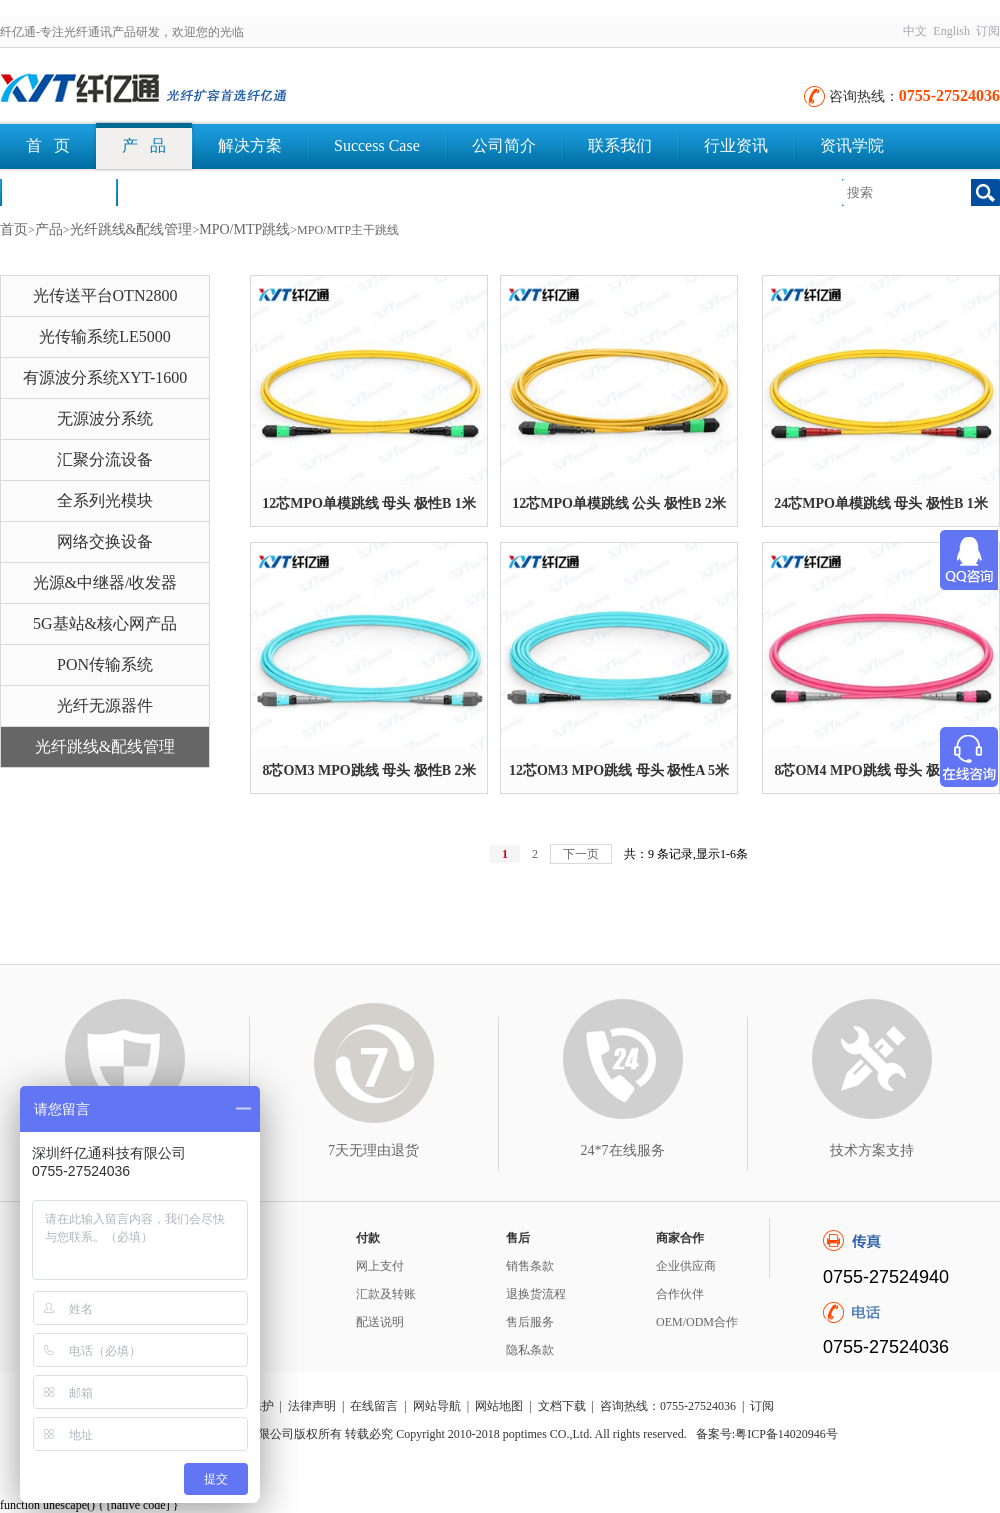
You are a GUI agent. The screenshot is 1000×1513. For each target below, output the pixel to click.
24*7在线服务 (623, 1150)
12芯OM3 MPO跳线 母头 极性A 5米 (619, 770)
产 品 (144, 145)
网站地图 (499, 1406)
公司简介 (504, 145)
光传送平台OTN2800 (105, 295)
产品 (49, 229)
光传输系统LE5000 (105, 336)
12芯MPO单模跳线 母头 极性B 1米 (369, 503)
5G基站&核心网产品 (105, 623)
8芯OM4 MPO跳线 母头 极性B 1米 (880, 770)
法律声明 (312, 1406)
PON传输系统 (105, 664)
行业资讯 (736, 145)
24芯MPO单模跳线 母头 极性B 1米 (881, 503)
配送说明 (380, 1322)
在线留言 (374, 1406)
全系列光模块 (105, 500)
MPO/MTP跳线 (244, 229)
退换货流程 (536, 1294)
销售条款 (530, 1266)
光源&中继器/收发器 (105, 582)
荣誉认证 (58, 191)
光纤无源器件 (105, 705)
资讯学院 (852, 145)
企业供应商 (686, 1266)
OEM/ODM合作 (697, 1322)
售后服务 (530, 1322)
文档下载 (174, 191)
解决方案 (250, 145)
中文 (915, 31)
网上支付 (380, 1266)
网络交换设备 (105, 541)
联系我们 (620, 145)
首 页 (48, 145)
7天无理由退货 (373, 1150)
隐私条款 (530, 1350)
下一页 (581, 854)
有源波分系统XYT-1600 (105, 377)
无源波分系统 (105, 418)
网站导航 (437, 1406)
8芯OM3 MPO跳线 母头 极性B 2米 (368, 770)
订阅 (988, 31)
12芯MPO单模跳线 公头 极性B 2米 (619, 503)
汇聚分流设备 (105, 459)
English (951, 31)
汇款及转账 (386, 1294)
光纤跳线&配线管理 (131, 229)
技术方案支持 (872, 1150)
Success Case (377, 145)
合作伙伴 (680, 1294)
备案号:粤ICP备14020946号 (767, 1434)
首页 (14, 229)
